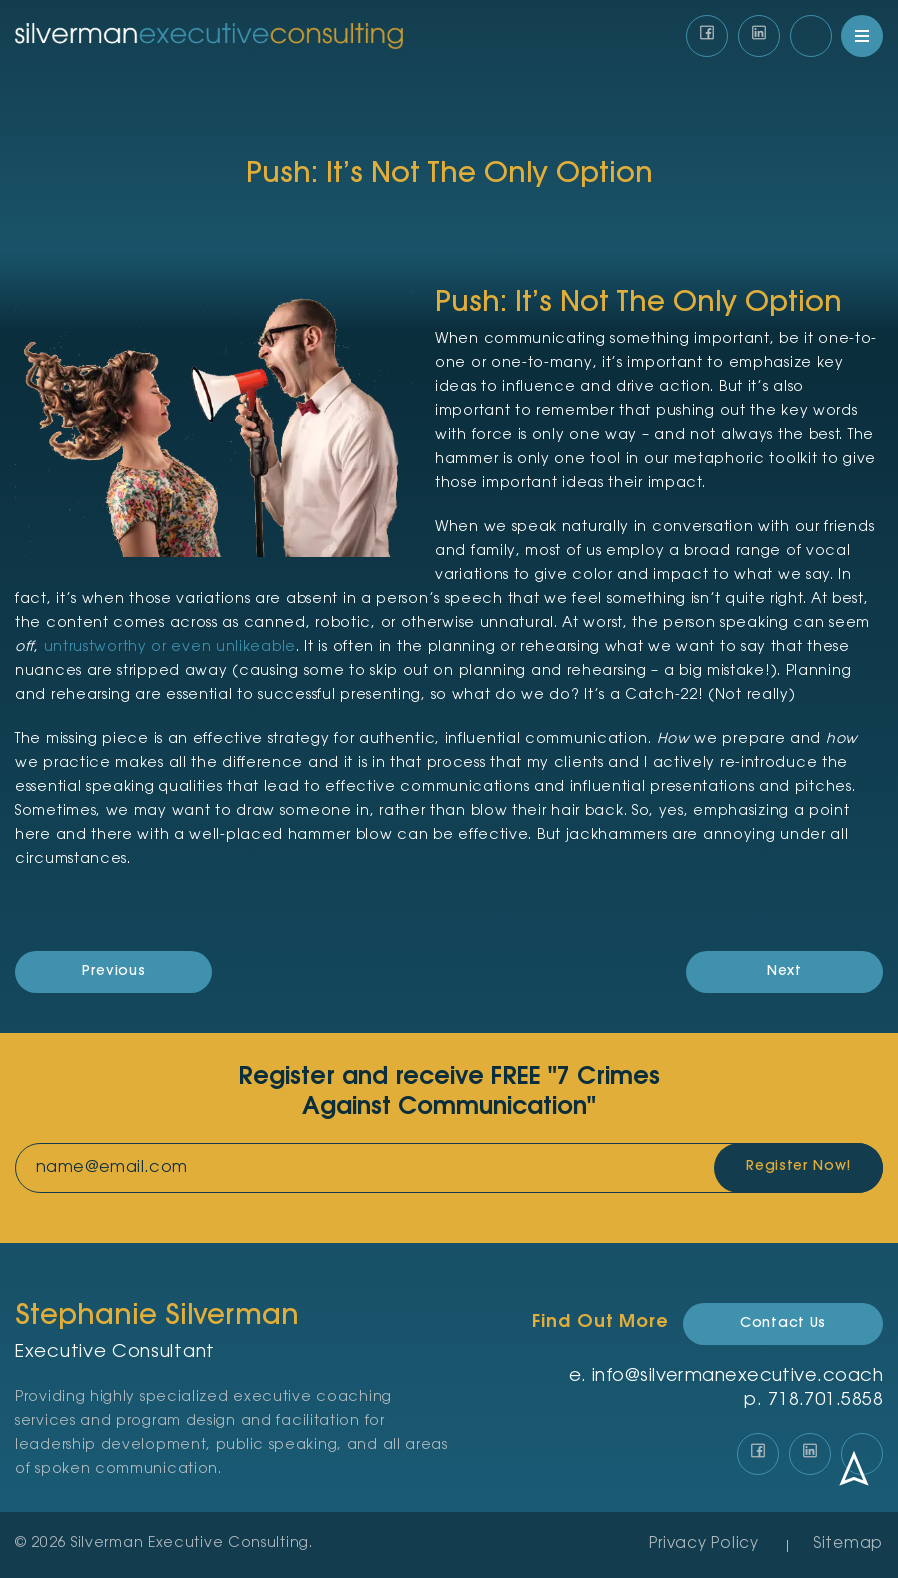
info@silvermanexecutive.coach (737, 1377)
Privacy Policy (704, 1544)
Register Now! (797, 1168)
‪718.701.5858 (825, 1401)
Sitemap (848, 1544)
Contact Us (783, 1324)
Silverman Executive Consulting (190, 1544)
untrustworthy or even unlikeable (170, 648)
